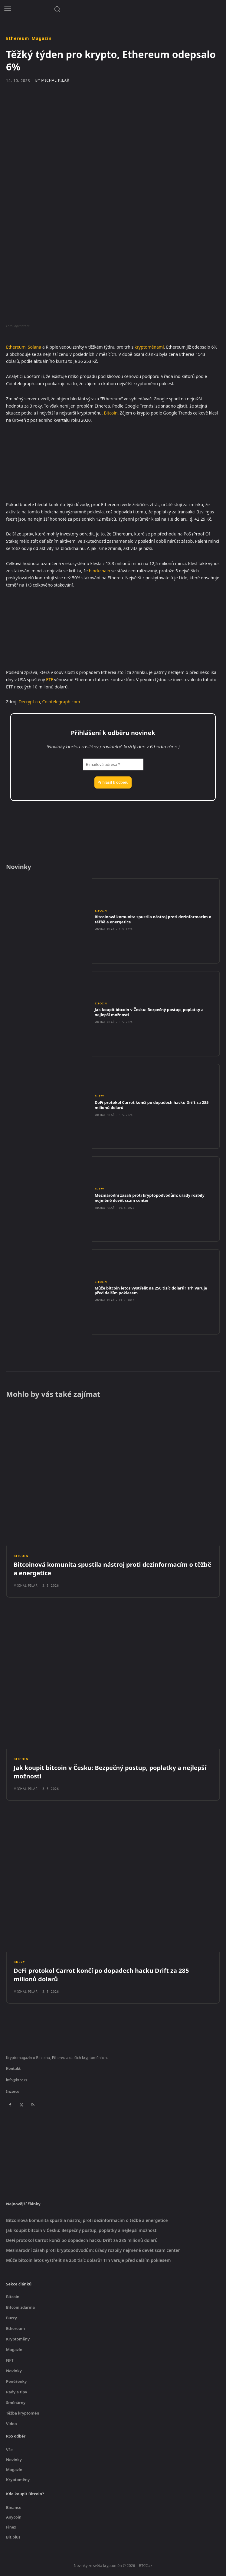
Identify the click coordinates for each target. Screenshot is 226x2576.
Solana (34, 347)
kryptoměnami (149, 347)
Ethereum (17, 38)
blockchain (99, 571)
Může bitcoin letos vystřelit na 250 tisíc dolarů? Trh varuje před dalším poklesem (151, 1290)
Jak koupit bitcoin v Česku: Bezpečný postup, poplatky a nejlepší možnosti (149, 1012)
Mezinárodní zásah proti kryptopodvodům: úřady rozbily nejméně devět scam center (150, 1197)
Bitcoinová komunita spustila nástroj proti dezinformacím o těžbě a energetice (153, 919)
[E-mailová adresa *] (113, 765)
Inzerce (12, 2091)
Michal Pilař (55, 80)
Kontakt (13, 2068)
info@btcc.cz (17, 2080)
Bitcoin (110, 413)
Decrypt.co (29, 701)
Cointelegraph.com (61, 701)
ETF (49, 679)
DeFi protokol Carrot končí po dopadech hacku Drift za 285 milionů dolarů (152, 1105)
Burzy (99, 1096)
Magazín (41, 38)
